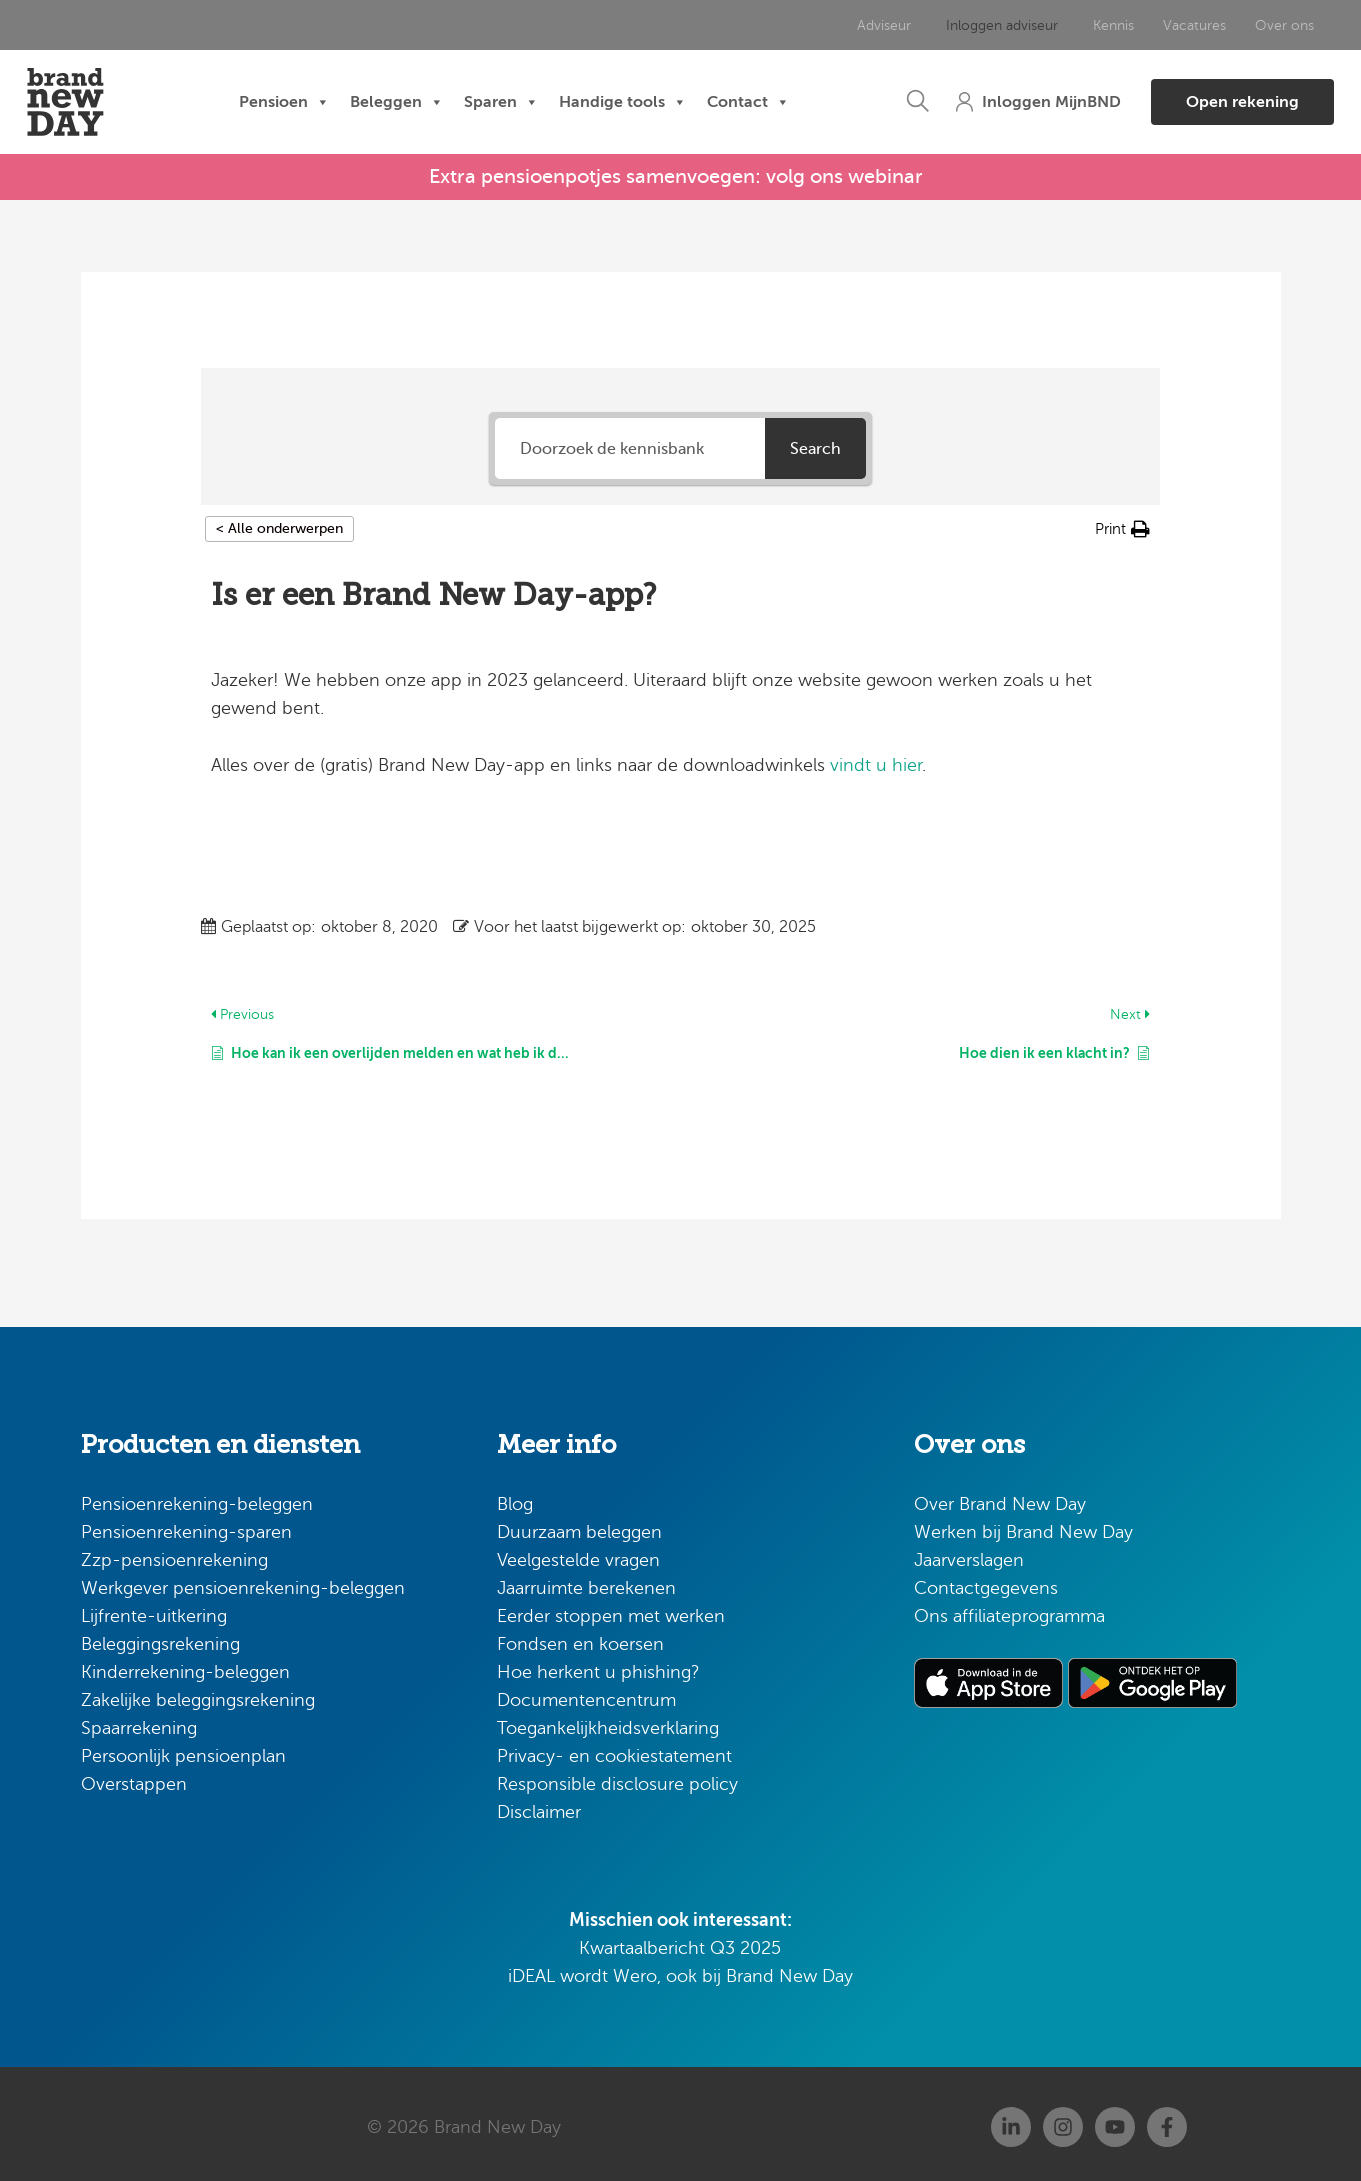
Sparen (501, 103)
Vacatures (1148, 25)
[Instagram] (1063, 2121)
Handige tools (623, 103)
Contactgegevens (986, 1582)
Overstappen (134, 1778)
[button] (865, 103)
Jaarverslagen (969, 1554)
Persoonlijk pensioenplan (183, 1750)
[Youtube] (1115, 2121)
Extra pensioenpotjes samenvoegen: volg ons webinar (676, 174)
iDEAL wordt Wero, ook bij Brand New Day (680, 1970)
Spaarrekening (139, 1722)
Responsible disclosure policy (617, 1778)
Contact (748, 103)
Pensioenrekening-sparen (186, 1526)
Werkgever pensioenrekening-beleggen (243, 1582)
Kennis (1068, 25)
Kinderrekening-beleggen (185, 1666)
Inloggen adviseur (964, 25)
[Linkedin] (1011, 2121)
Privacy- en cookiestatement (614, 1750)
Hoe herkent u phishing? (598, 1666)
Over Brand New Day (1000, 1498)
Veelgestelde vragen (578, 1554)
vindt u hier (876, 759)
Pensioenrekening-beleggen (197, 1498)
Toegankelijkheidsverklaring (608, 1722)
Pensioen (284, 103)
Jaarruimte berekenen (586, 1582)
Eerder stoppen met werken (611, 1610)
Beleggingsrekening (160, 1638)
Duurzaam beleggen (579, 1526)
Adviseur (853, 25)
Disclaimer (539, 1806)
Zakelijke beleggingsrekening (198, 1694)
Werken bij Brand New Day (1023, 1526)
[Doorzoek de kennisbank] (630, 443)
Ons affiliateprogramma (1009, 1610)
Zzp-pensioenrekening (174, 1554)
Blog (515, 1498)
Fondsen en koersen (580, 1638)
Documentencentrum (586, 1694)
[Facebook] (1167, 2121)
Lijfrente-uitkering (154, 1610)
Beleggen (397, 103)
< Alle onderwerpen (279, 523)
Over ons (1237, 25)
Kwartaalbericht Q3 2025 (680, 1942)
